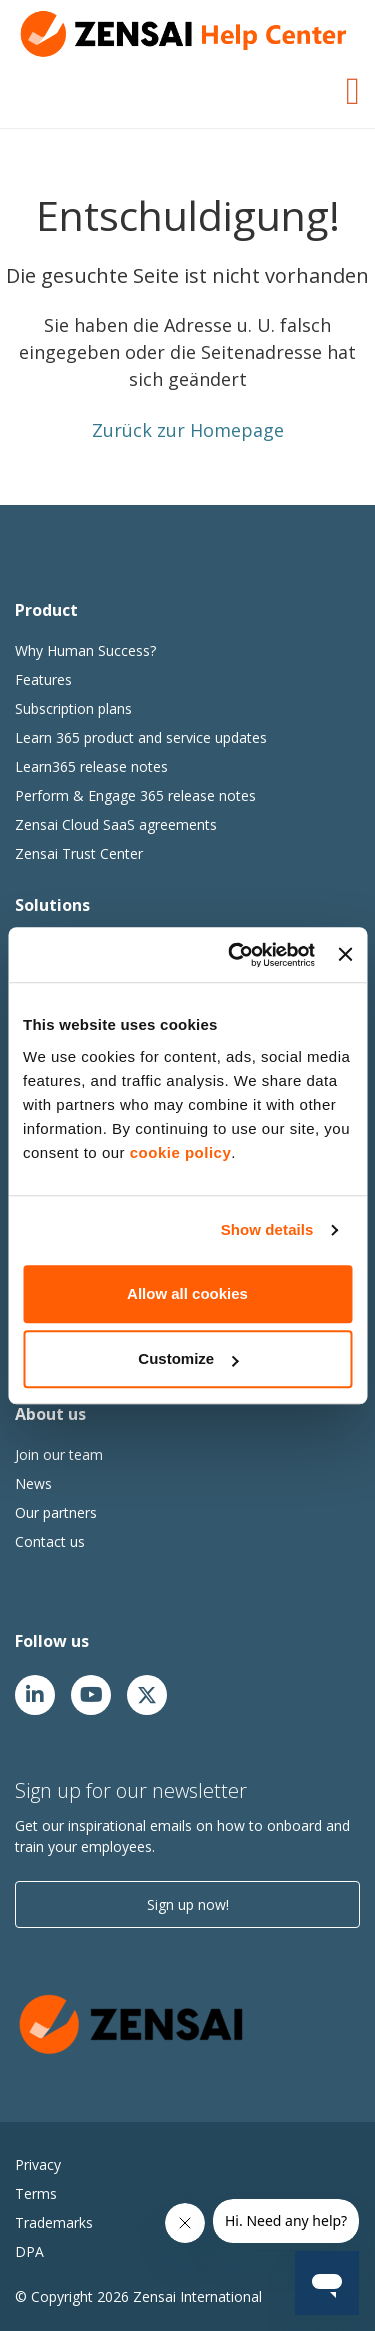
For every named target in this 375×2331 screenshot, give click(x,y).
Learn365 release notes (91, 766)
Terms (36, 2193)
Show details (267, 1229)
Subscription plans (73, 708)
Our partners (56, 1512)
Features (43, 679)
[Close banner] (345, 955)
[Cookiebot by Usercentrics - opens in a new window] (235, 955)
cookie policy (181, 1152)
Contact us (50, 1541)
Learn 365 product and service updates (141, 737)
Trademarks (54, 2222)
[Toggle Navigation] (353, 88)
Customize (188, 1358)
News (33, 1483)
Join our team (59, 1454)
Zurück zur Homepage (188, 430)
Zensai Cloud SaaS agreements (116, 824)
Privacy (38, 2164)
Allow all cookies (187, 1293)
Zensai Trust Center (79, 853)
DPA (29, 2251)
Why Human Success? (85, 650)
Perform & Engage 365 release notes (135, 795)
